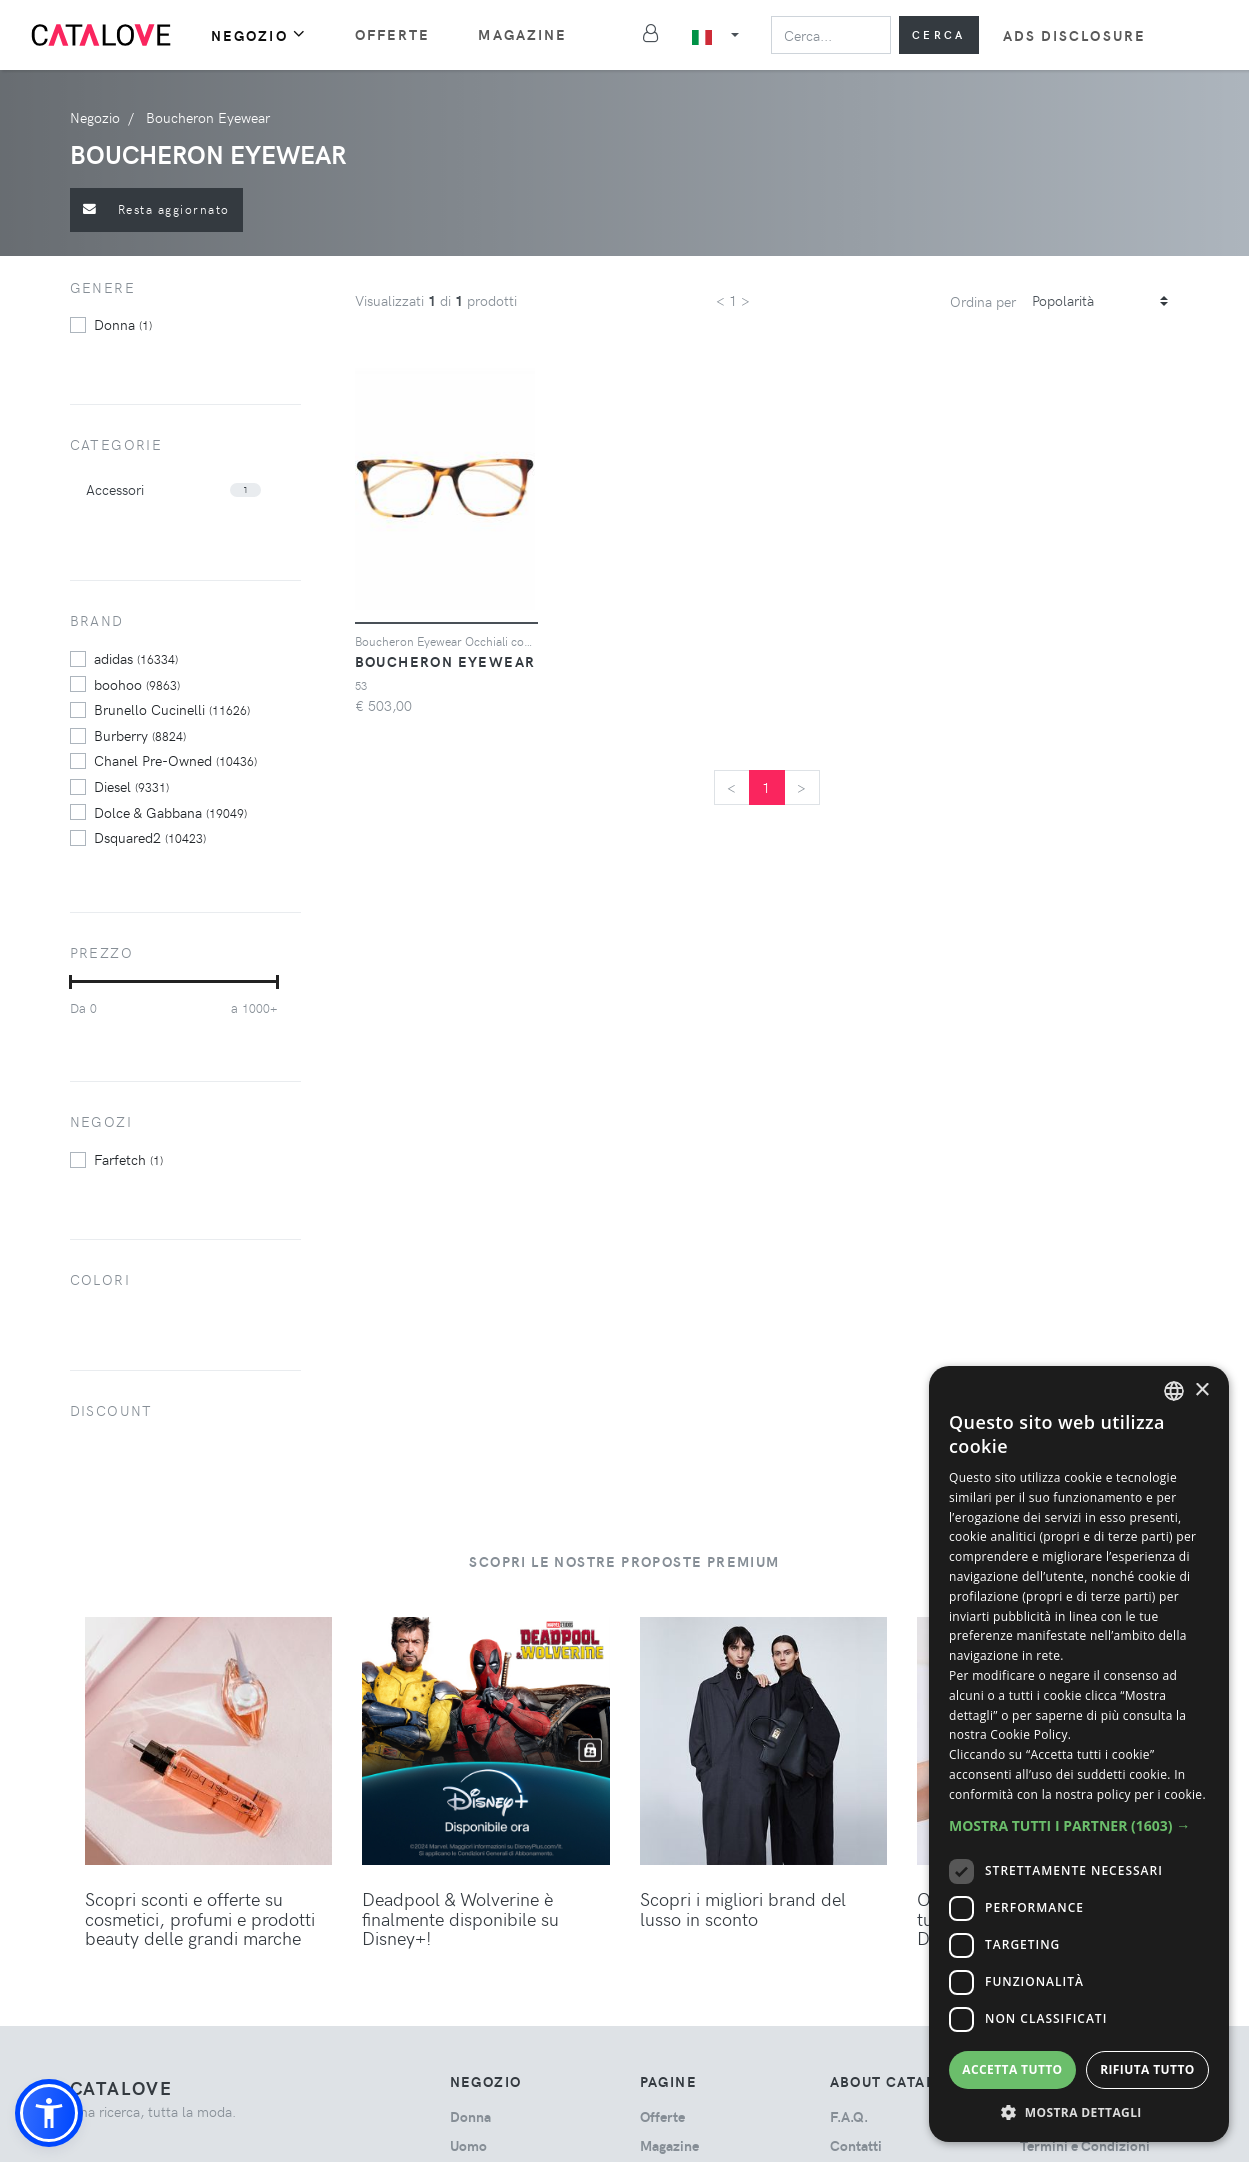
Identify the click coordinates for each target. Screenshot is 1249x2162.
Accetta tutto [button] (1012, 2069)
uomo (468, 2145)
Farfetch (128, 1159)
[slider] (70, 982)
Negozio (259, 34)
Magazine (522, 34)
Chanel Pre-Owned (175, 760)
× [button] (1201, 1390)
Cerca (939, 34)
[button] (49, 2113)
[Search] (831, 35)
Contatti (856, 2145)
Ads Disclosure (1074, 35)
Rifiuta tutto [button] (1147, 2069)
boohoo (137, 684)
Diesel (131, 786)
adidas (136, 658)
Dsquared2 (150, 837)
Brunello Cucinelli (172, 709)
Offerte (393, 34)
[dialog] (1079, 1754)
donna (123, 324)
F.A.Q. (849, 2116)
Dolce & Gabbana (170, 812)
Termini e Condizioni (1085, 2145)
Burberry (140, 735)
